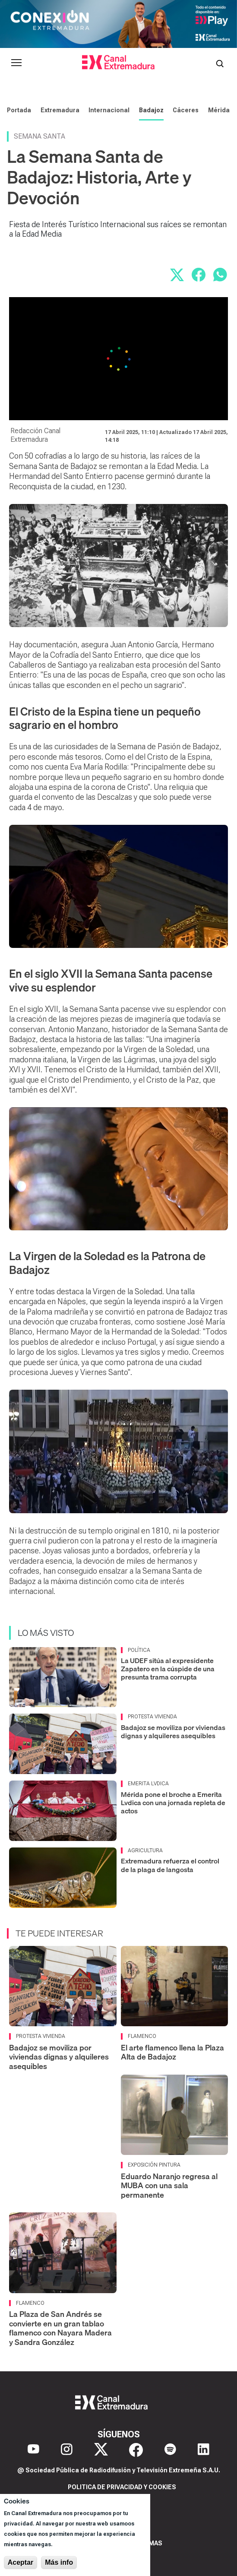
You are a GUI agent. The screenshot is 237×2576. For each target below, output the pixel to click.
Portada (19, 110)
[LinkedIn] (203, 2450)
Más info (59, 2562)
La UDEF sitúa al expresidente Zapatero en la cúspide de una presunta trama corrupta (168, 1668)
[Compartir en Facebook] (198, 274)
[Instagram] (67, 2450)
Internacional (109, 110)
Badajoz (151, 110)
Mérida (219, 110)
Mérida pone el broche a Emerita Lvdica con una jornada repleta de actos (173, 1802)
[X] (101, 2450)
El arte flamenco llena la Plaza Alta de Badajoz (172, 2052)
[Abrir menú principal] (16, 62)
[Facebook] (136, 2450)
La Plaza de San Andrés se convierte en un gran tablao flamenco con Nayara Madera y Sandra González (60, 2328)
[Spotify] (170, 2450)
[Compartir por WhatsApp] (220, 274)
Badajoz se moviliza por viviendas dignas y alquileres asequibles (173, 1731)
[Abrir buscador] (220, 63)
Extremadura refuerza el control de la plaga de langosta (170, 1865)
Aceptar (21, 2562)
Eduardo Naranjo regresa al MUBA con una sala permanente (169, 2185)
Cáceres (186, 110)
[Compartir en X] (177, 274)
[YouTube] (33, 2450)
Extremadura (60, 110)
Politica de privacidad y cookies (122, 2487)
